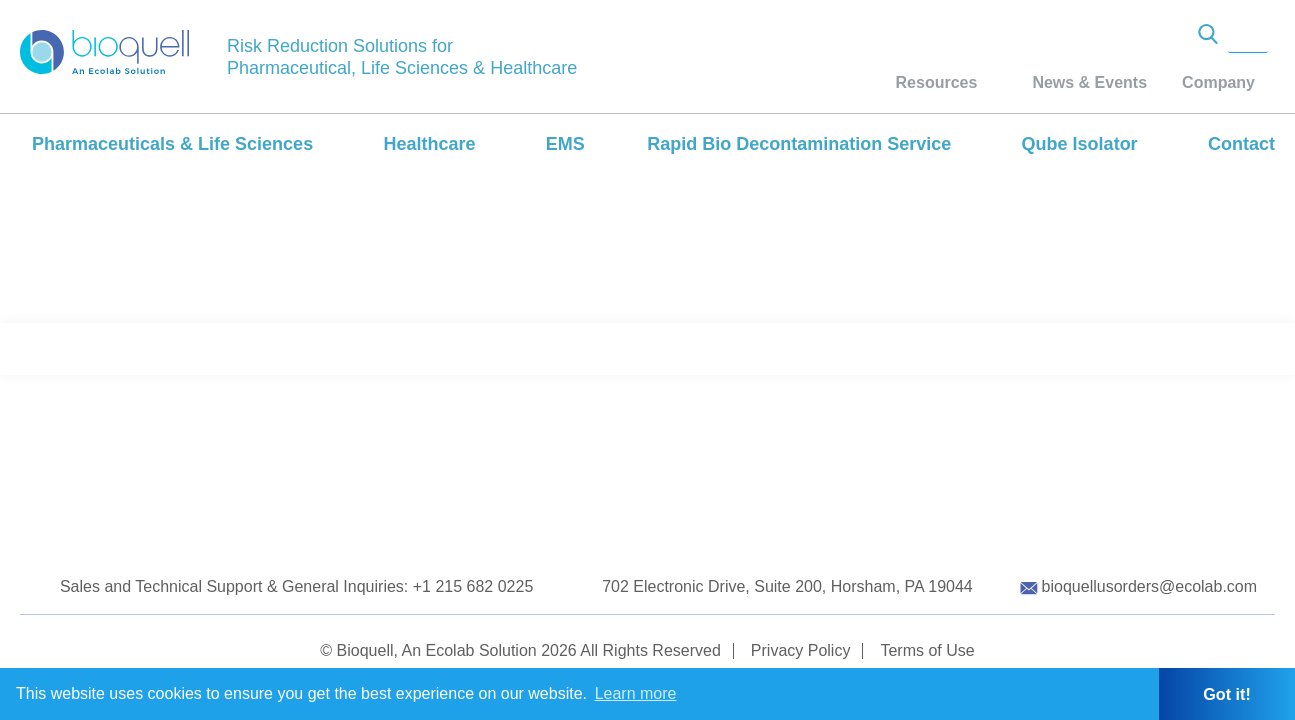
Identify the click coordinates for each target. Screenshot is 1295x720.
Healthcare (429, 144)
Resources (937, 82)
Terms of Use (927, 650)
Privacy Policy (801, 650)
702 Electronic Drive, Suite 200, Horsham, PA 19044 (787, 586)
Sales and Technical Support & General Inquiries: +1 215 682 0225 (296, 586)
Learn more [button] (636, 693)
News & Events (1089, 82)
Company (1218, 82)
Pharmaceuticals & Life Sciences (172, 144)
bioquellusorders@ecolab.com (1149, 586)
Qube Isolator (1080, 144)
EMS (565, 144)
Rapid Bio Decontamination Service (799, 144)
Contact (1241, 144)
